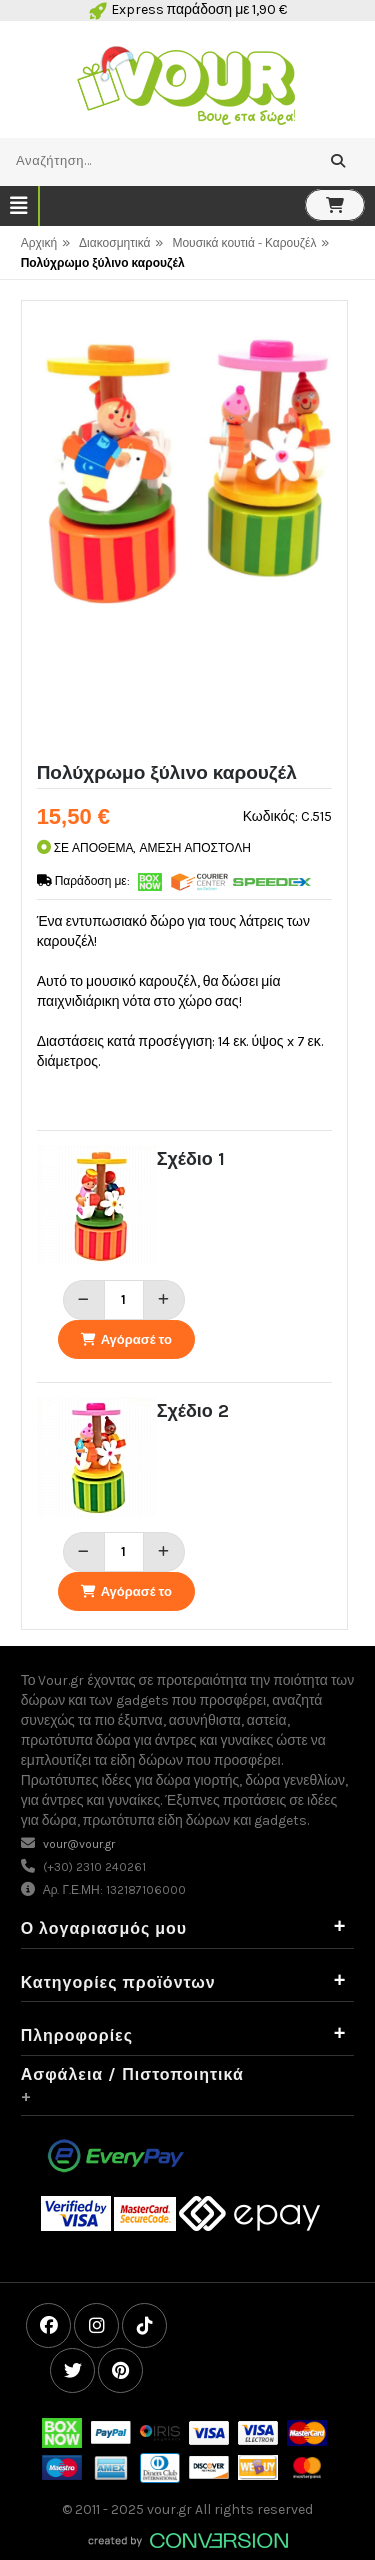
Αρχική (39, 243)
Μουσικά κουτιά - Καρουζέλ (244, 243)
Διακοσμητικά (114, 243)
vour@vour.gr (79, 1844)
